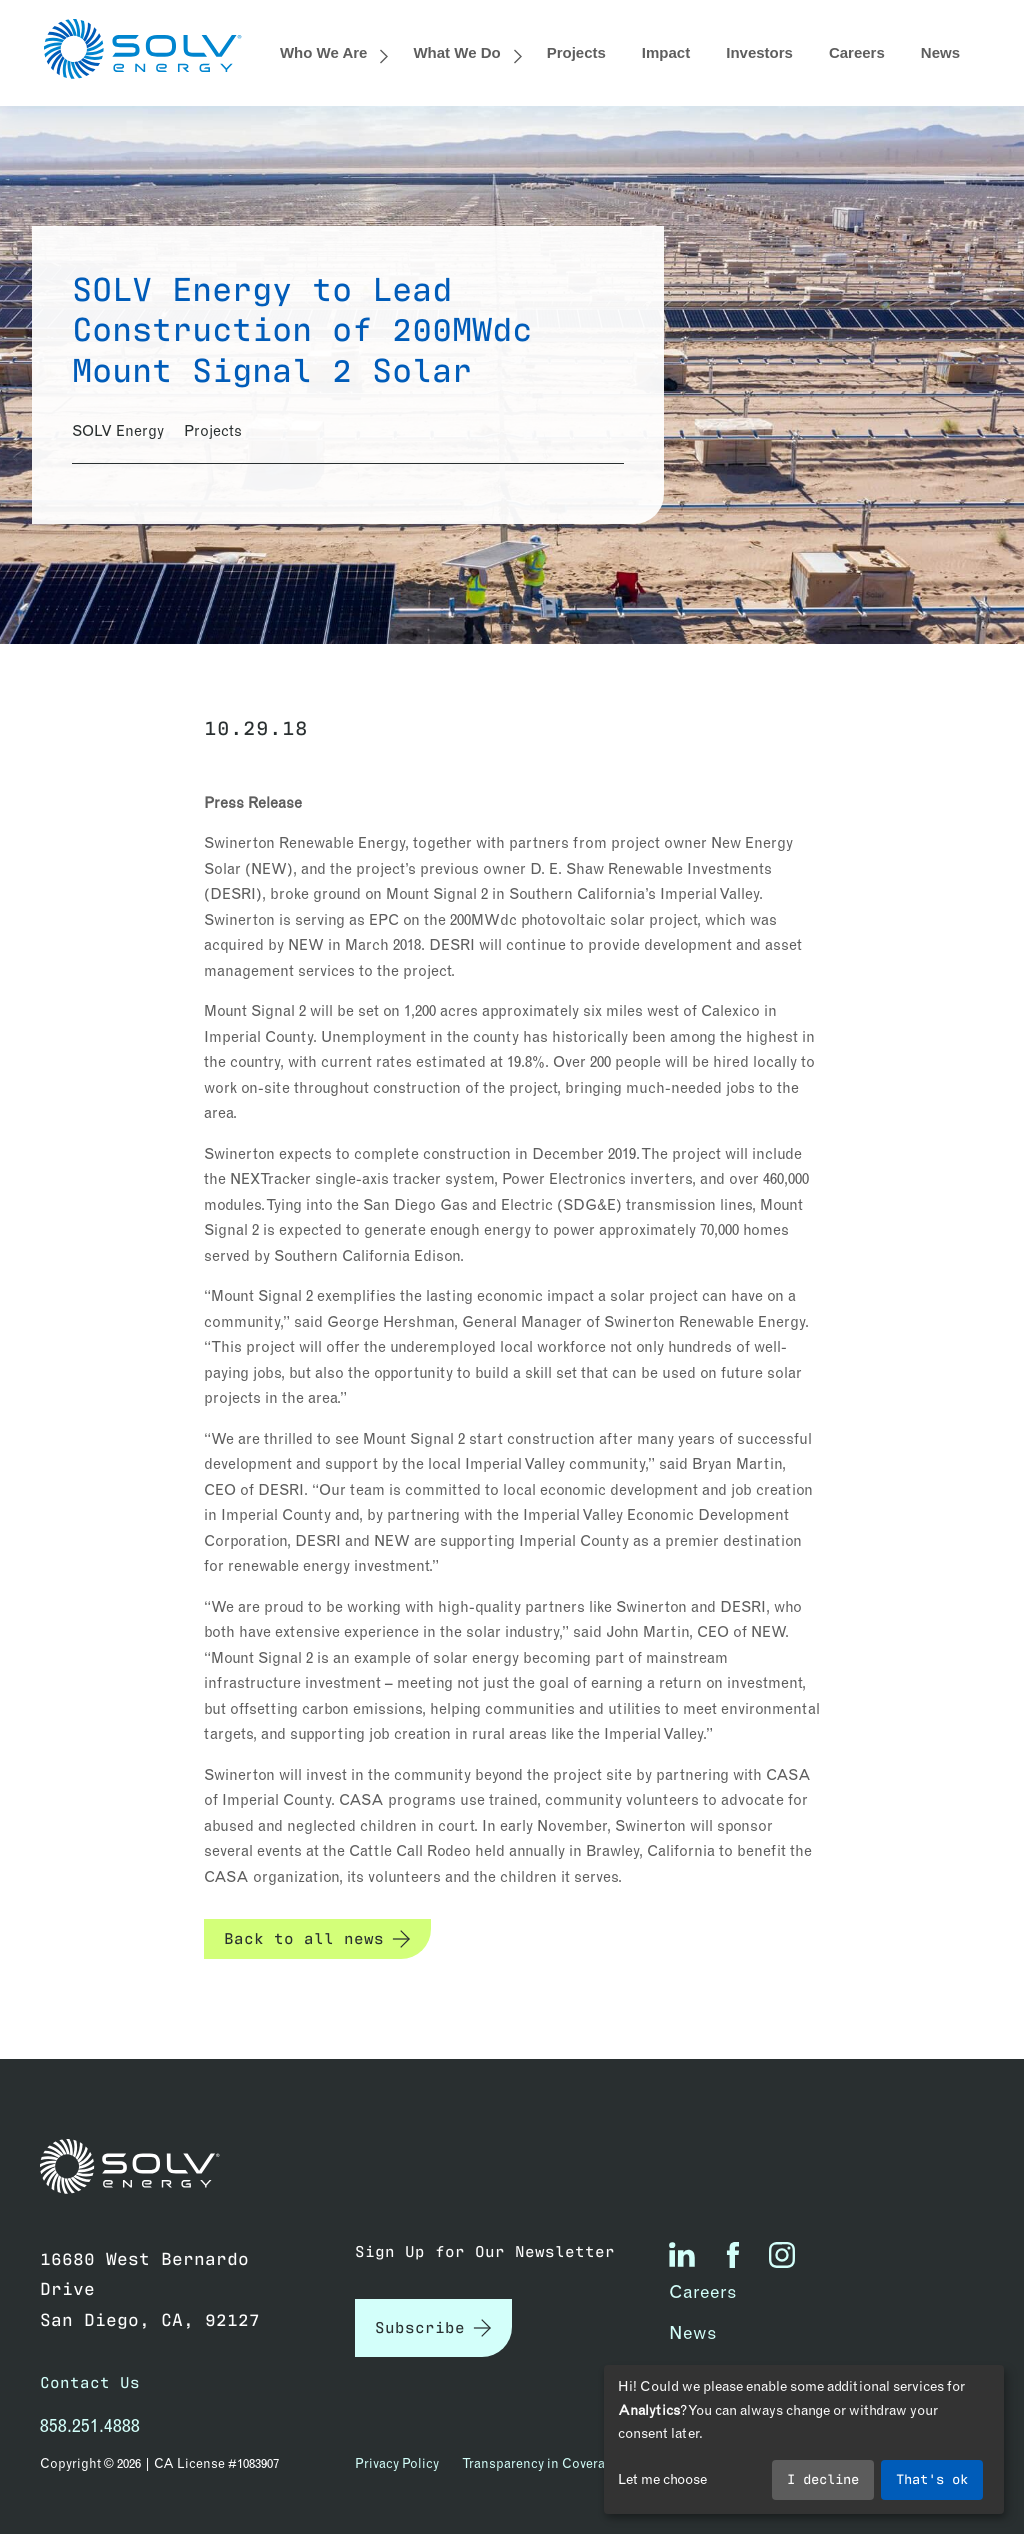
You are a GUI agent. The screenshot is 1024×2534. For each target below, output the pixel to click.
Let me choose (662, 2479)
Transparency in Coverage (541, 2463)
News (940, 52)
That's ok (932, 2478)
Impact (666, 52)
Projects (576, 52)
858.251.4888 (90, 2425)
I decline (823, 2478)
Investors (759, 52)
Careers (857, 52)
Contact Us (90, 2382)
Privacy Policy (397, 2463)
